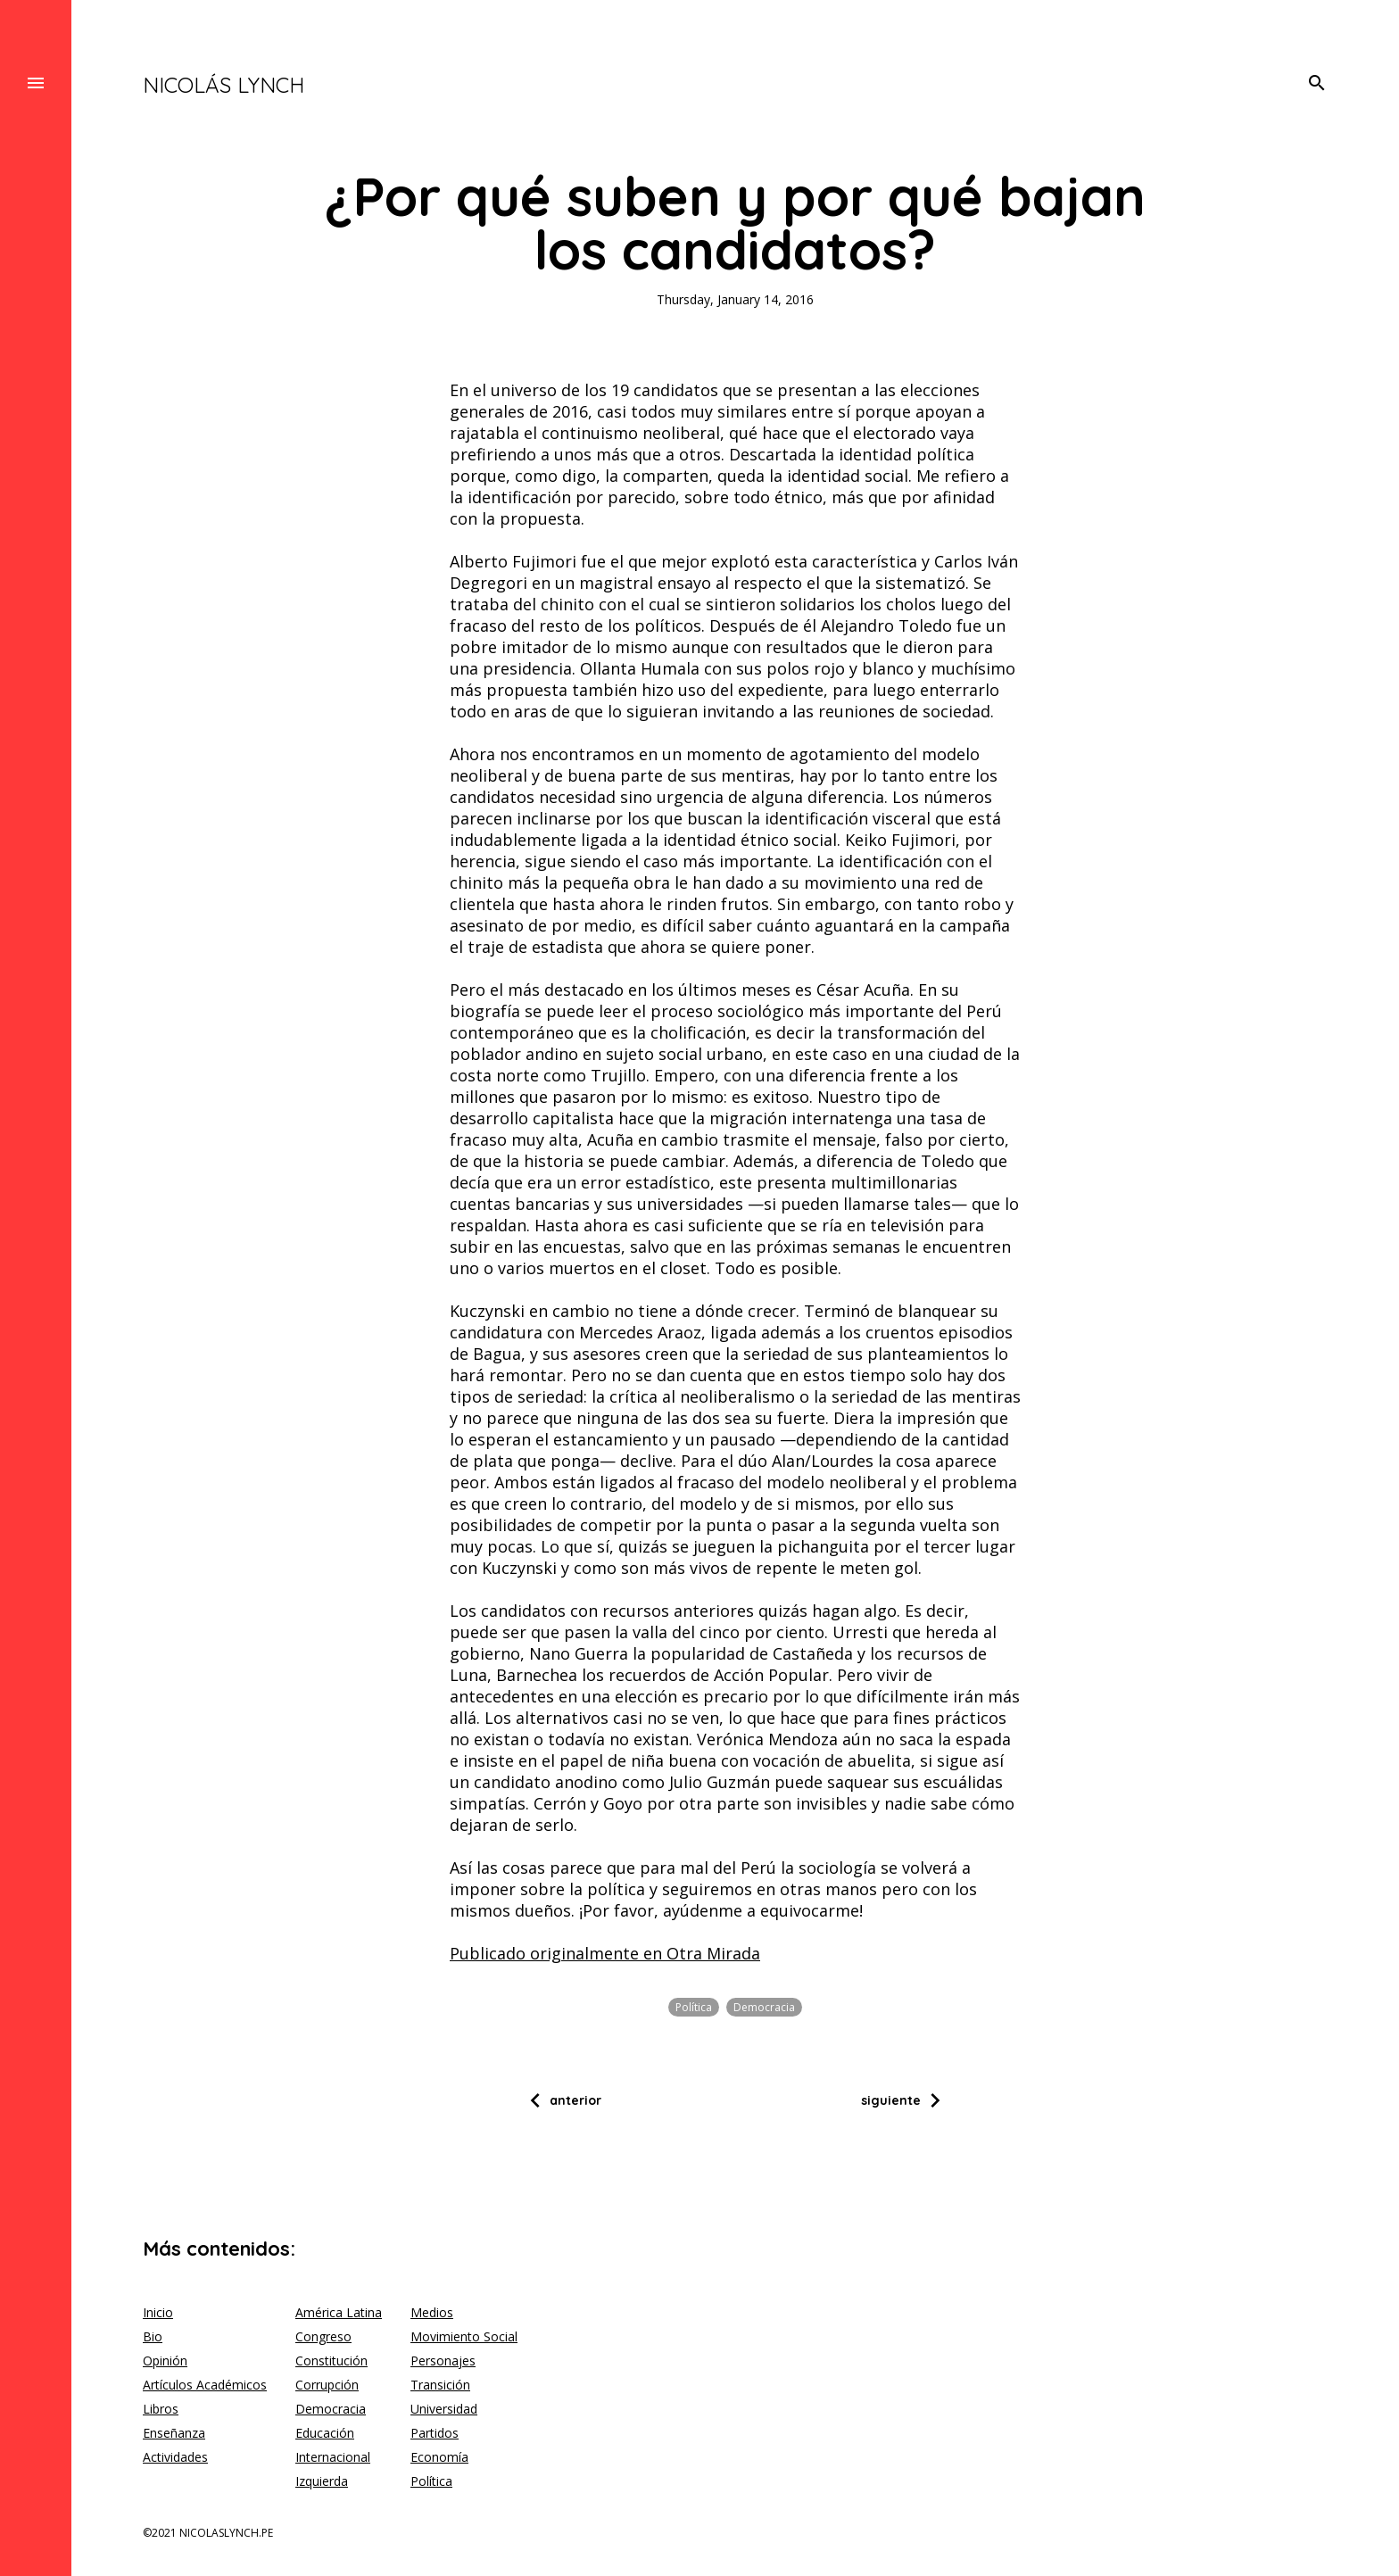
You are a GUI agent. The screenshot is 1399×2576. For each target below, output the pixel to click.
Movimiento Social (463, 2336)
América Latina (338, 2312)
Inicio (158, 2312)
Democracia (764, 2007)
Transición (440, 2384)
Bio (152, 2336)
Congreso (323, 2336)
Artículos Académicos (205, 2384)
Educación (324, 2432)
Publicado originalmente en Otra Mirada (605, 1953)
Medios (431, 2312)
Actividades (175, 2456)
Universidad (443, 2408)
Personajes (443, 2360)
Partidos (434, 2432)
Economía (439, 2456)
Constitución (331, 2360)
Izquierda (321, 2480)
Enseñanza (174, 2432)
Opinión (165, 2360)
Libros (160, 2408)
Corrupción (327, 2384)
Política (693, 2007)
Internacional (332, 2456)
